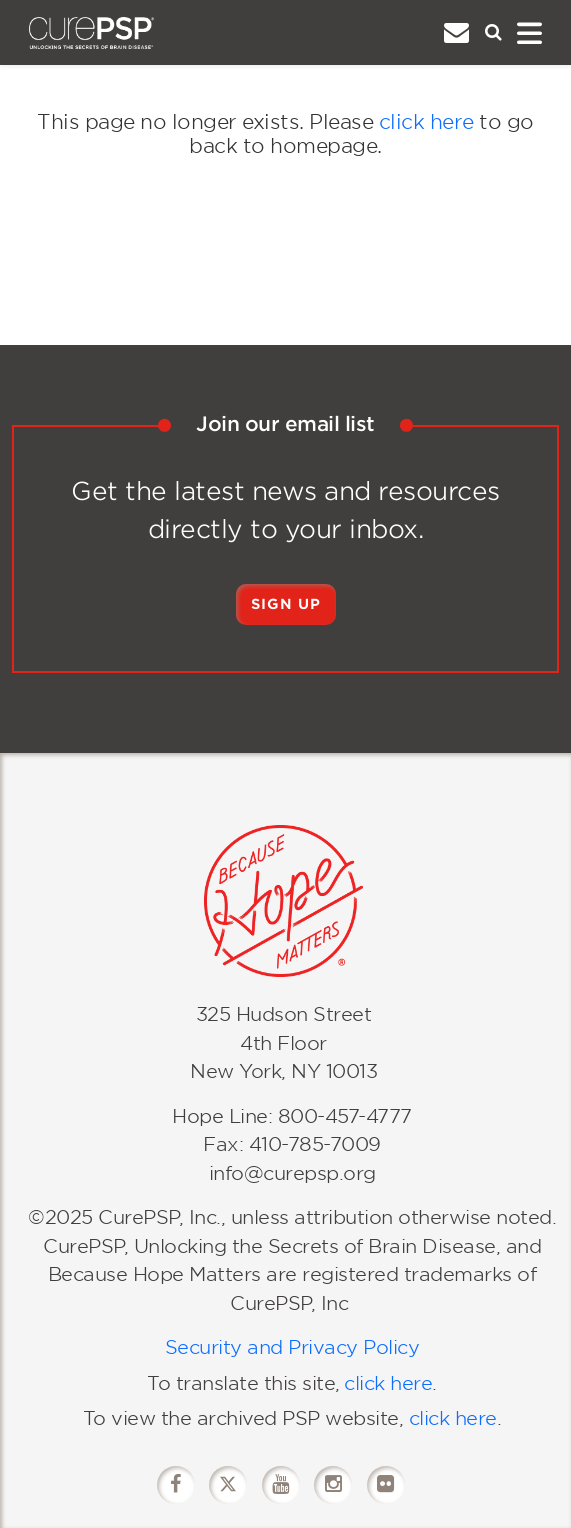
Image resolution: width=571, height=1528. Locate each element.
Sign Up (286, 604)
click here (426, 122)
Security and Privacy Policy (292, 1347)
